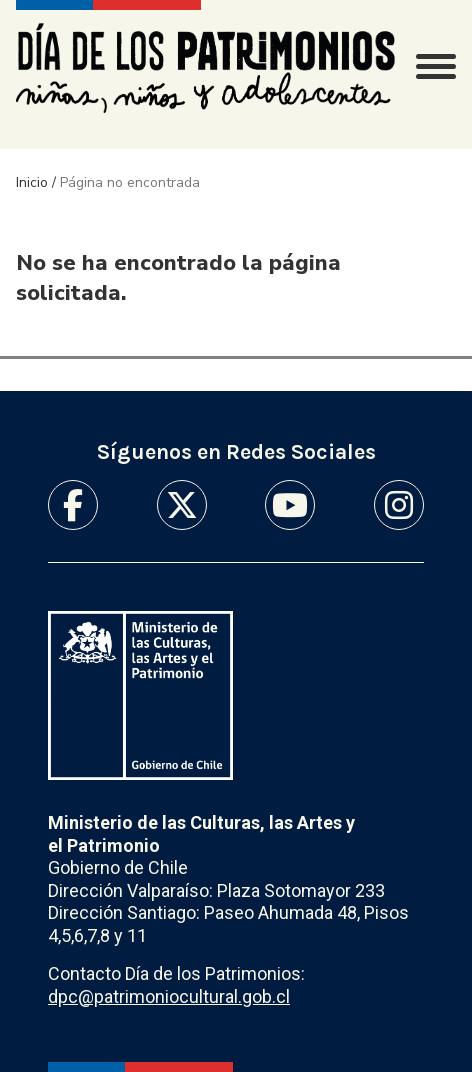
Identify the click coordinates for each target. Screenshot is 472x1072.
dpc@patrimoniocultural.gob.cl (169, 996)
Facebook (73, 505)
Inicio (32, 182)
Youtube (290, 505)
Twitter (182, 505)
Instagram (399, 505)
